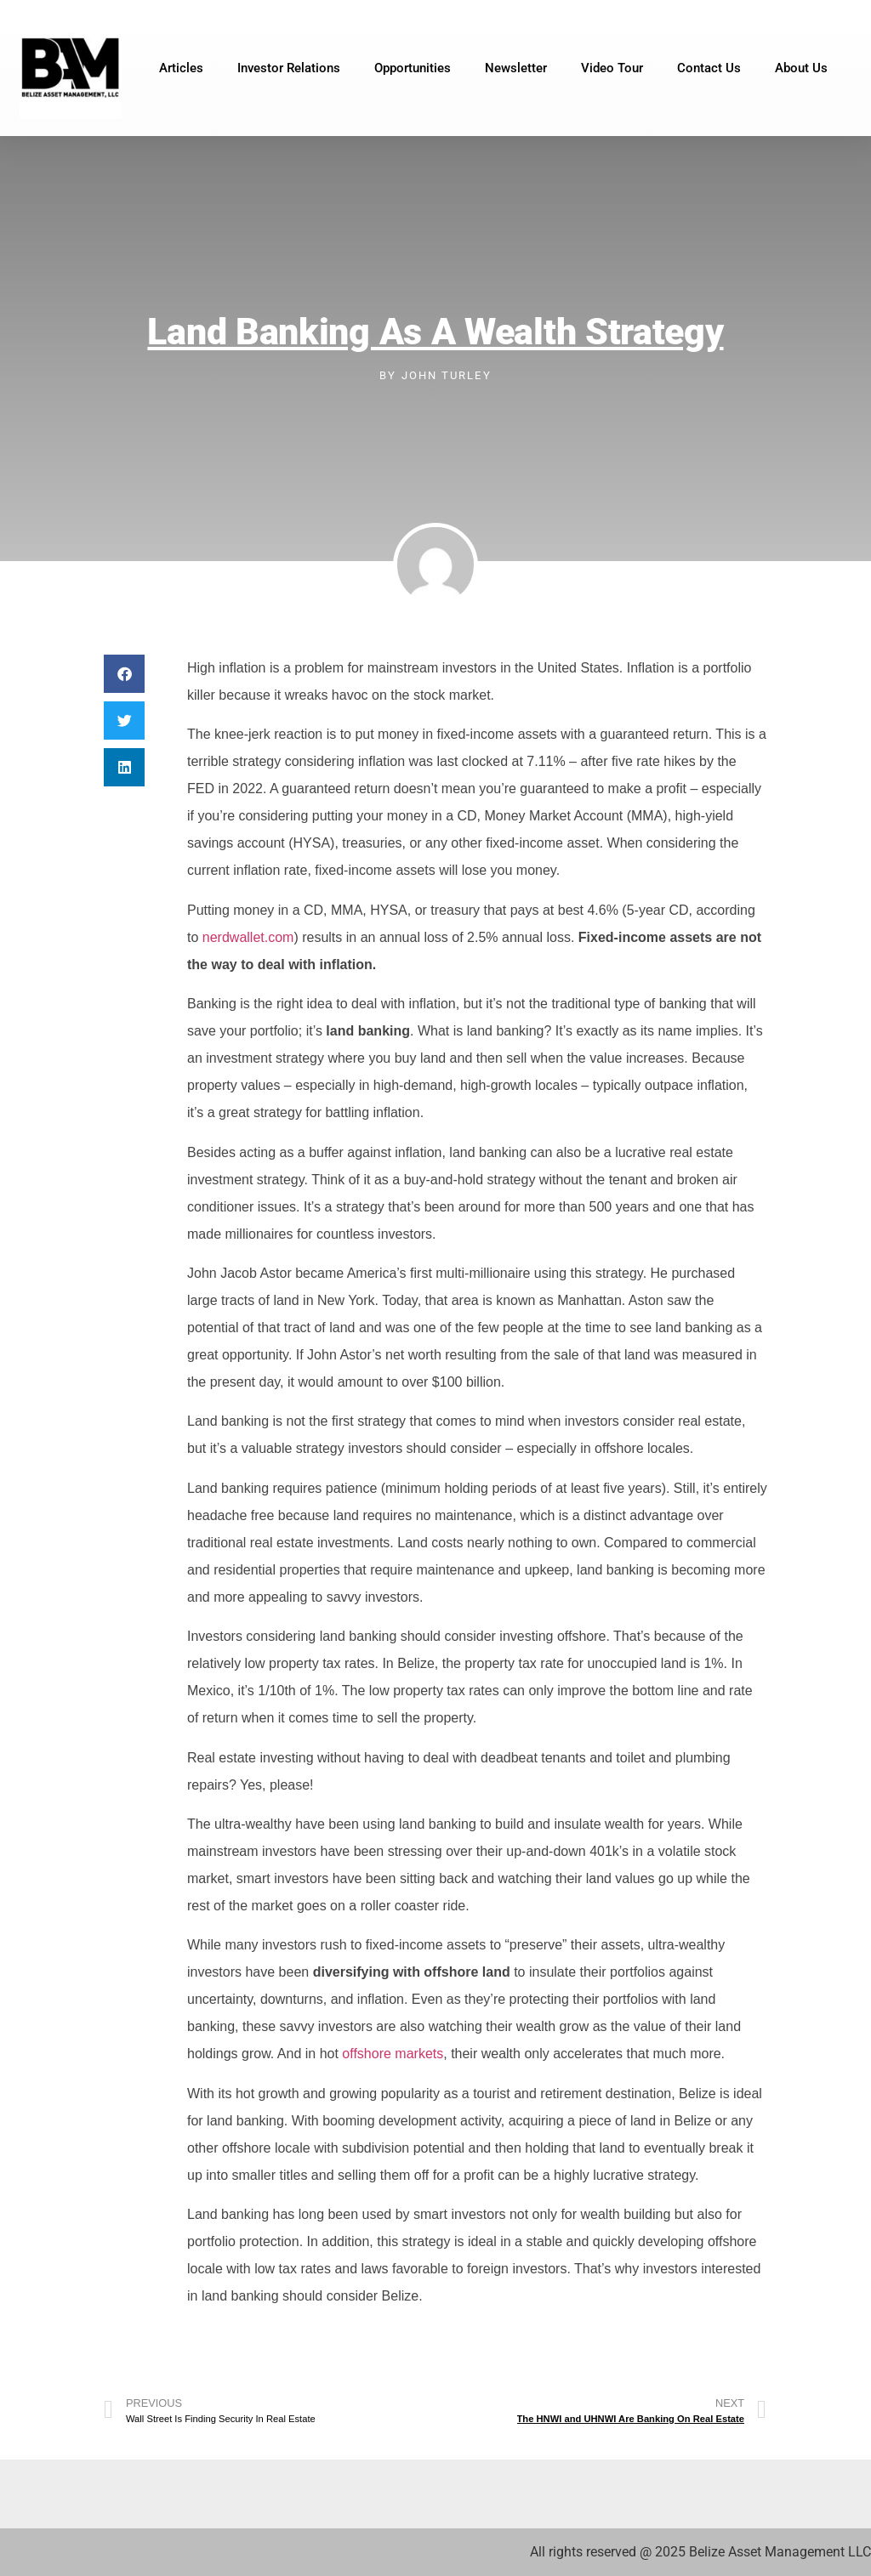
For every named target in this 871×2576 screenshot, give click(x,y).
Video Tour (612, 68)
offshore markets (392, 2053)
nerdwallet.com (248, 937)
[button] (124, 674)
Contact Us (709, 68)
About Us (801, 68)
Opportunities (412, 68)
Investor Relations (288, 68)
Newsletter (516, 68)
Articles (181, 68)
